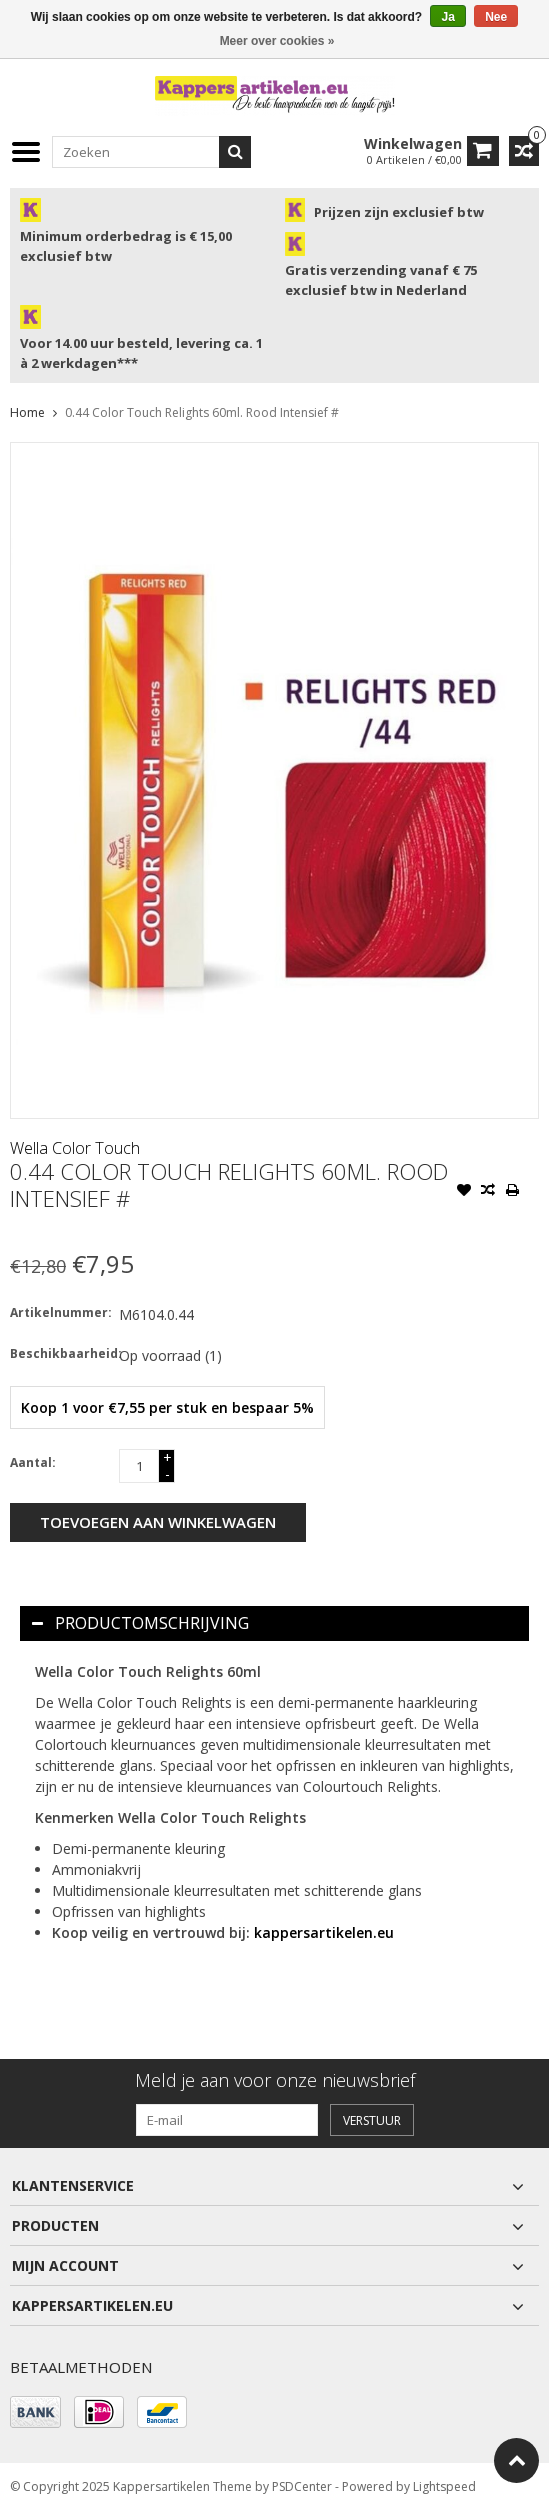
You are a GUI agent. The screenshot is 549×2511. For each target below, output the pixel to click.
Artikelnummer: (60, 1312)
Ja (447, 17)
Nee (496, 17)
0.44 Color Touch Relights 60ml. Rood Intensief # (202, 412)
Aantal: (33, 1462)
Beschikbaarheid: (60, 1353)
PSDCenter (302, 2486)
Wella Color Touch (75, 1148)
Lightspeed (444, 2486)
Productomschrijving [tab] (140, 1623)
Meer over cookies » (277, 41)
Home (27, 412)
